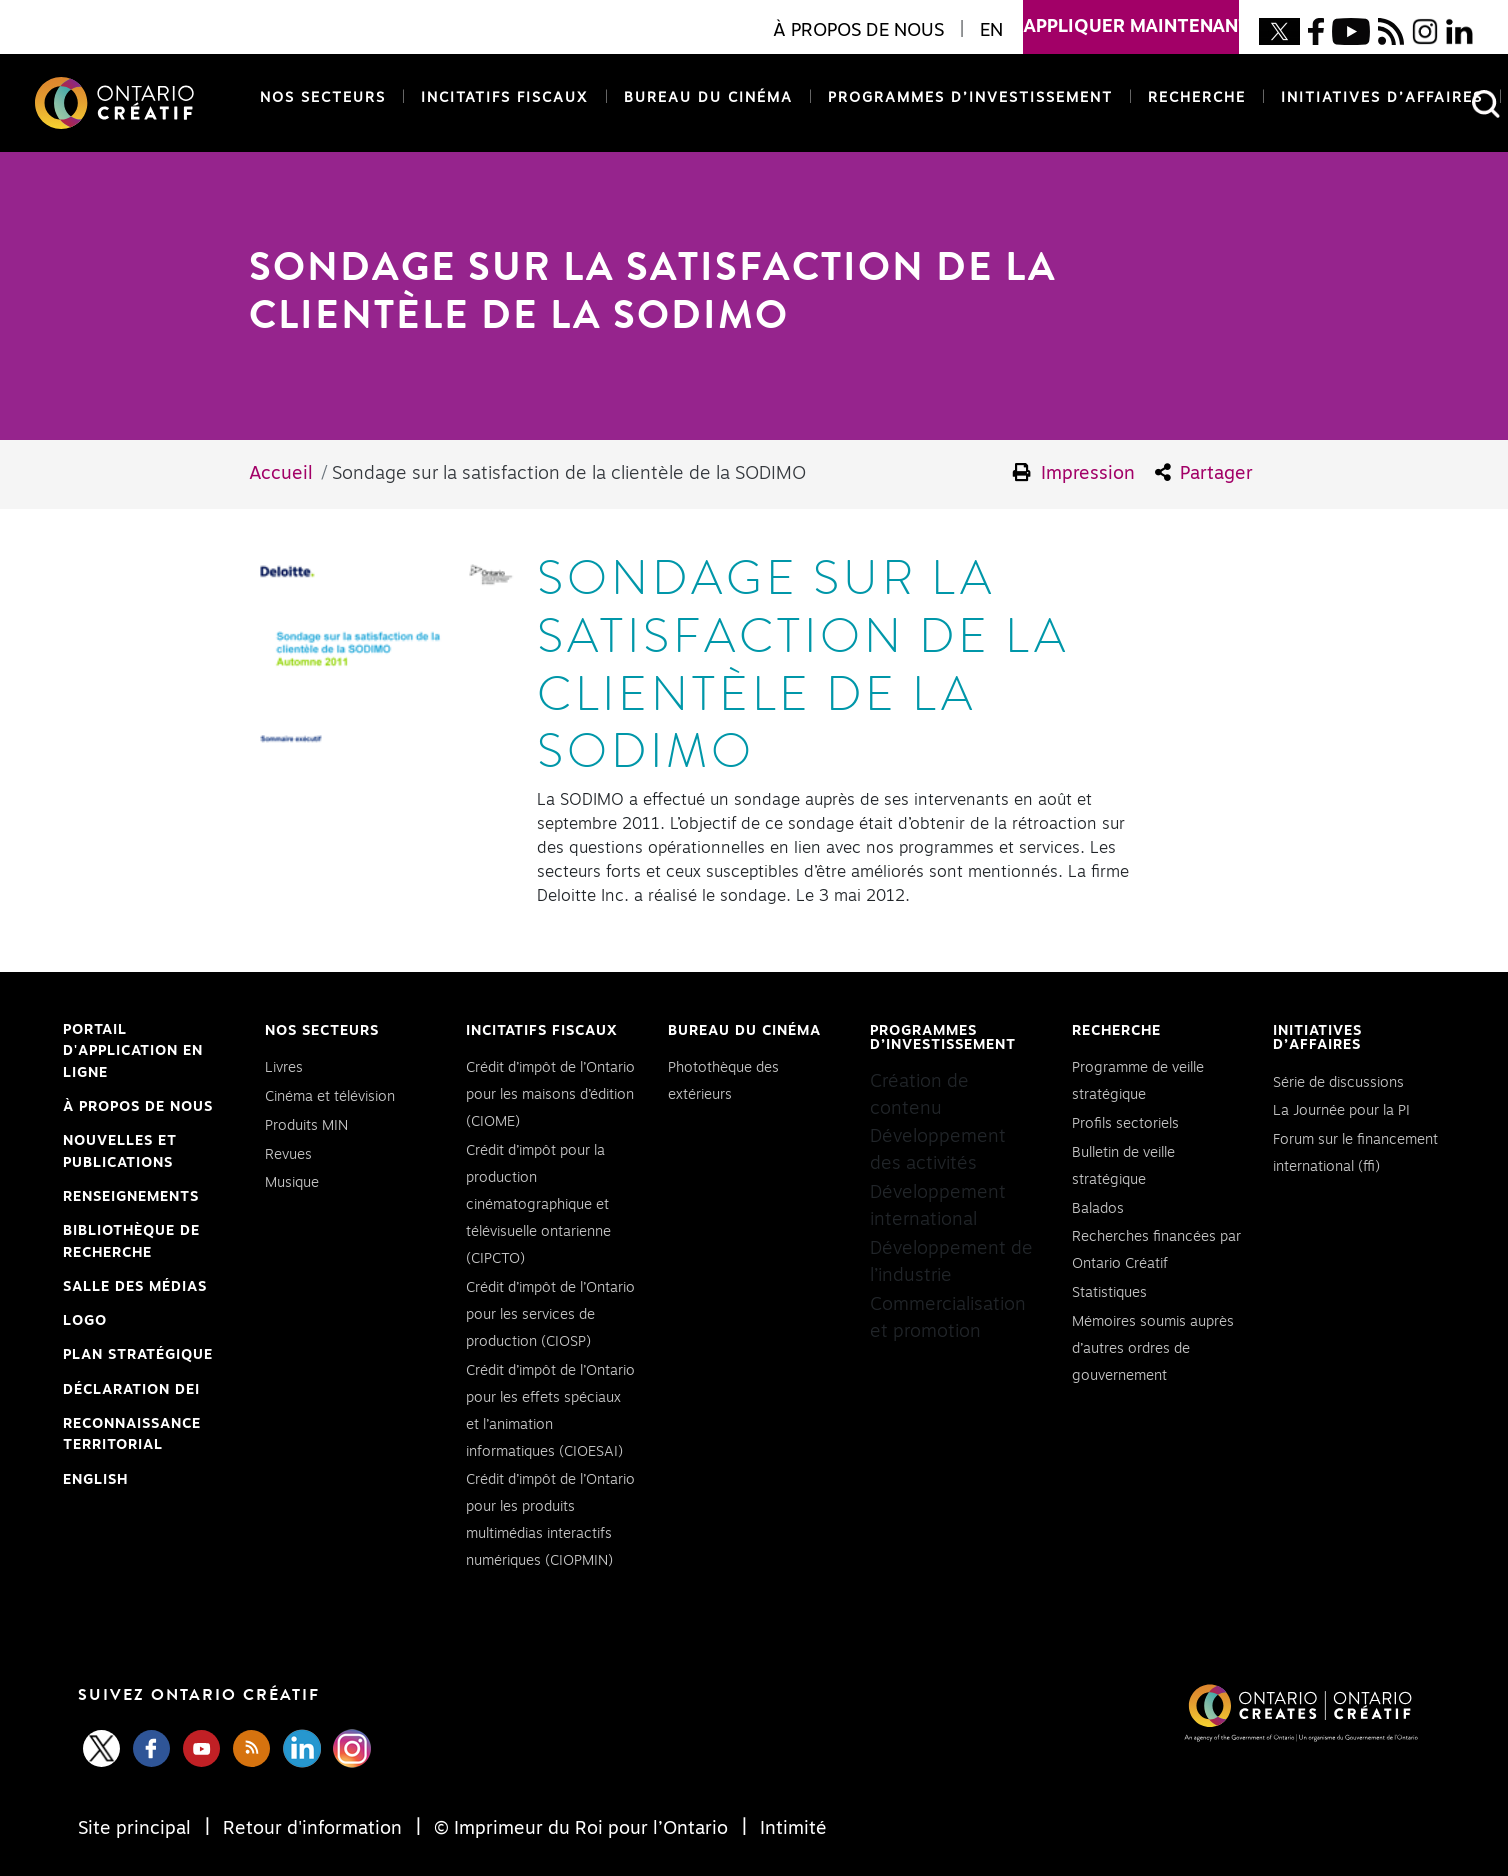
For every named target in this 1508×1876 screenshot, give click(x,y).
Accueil (281, 474)
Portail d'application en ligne (133, 1054)
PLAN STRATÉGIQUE (138, 1355)
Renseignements (131, 1197)
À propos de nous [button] (858, 31)
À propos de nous (138, 1107)
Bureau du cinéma (704, 96)
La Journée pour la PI (1341, 1111)
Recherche (1197, 98)
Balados (1098, 1209)
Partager (1204, 473)
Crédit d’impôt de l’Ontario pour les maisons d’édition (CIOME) (550, 1095)
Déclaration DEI (131, 1391)
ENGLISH (95, 1480)
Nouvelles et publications (120, 1152)
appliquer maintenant (1131, 18)
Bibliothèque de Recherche (131, 1244)
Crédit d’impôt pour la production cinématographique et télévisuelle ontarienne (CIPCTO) (538, 1205)
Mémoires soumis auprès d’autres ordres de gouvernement (1153, 1349)
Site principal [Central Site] (137, 1829)
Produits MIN (306, 1126)
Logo (85, 1321)
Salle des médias (135, 1287)
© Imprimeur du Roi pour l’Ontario (581, 1829)
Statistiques (1109, 1293)
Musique (292, 1183)
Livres (284, 1068)
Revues (288, 1155)
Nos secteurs (323, 98)
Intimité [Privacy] (791, 1829)
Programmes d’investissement (970, 98)
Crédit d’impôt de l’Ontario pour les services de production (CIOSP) (550, 1315)
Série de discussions (1338, 1083)
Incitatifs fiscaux (505, 98)
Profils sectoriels (1125, 1124)
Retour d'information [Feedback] (312, 1829)
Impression (1074, 473)
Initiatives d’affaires (1382, 98)
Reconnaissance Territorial (132, 1437)
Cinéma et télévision (330, 1097)
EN (991, 31)
